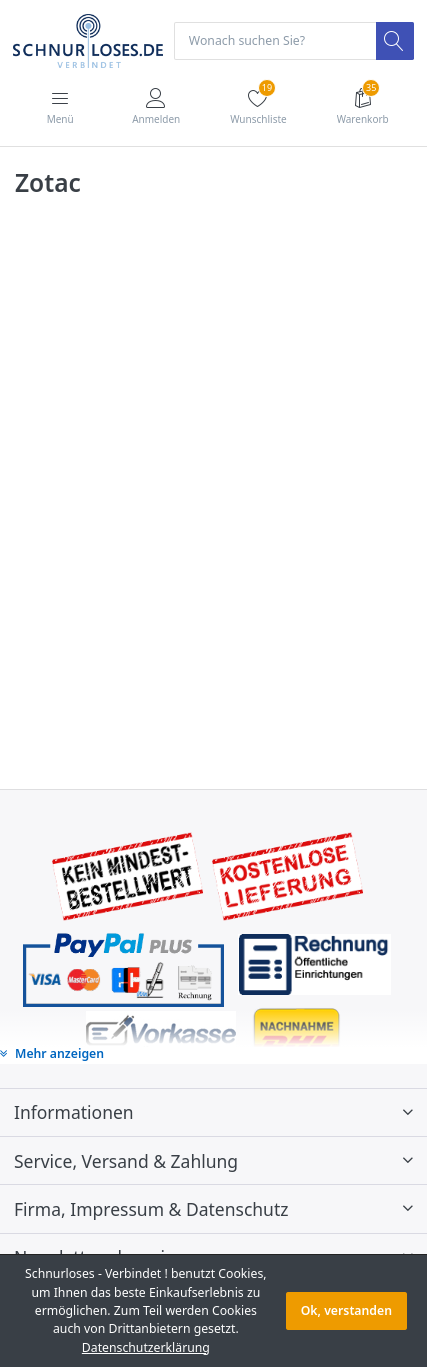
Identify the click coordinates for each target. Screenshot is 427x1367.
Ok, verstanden (346, 1310)
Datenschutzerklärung (146, 1347)
